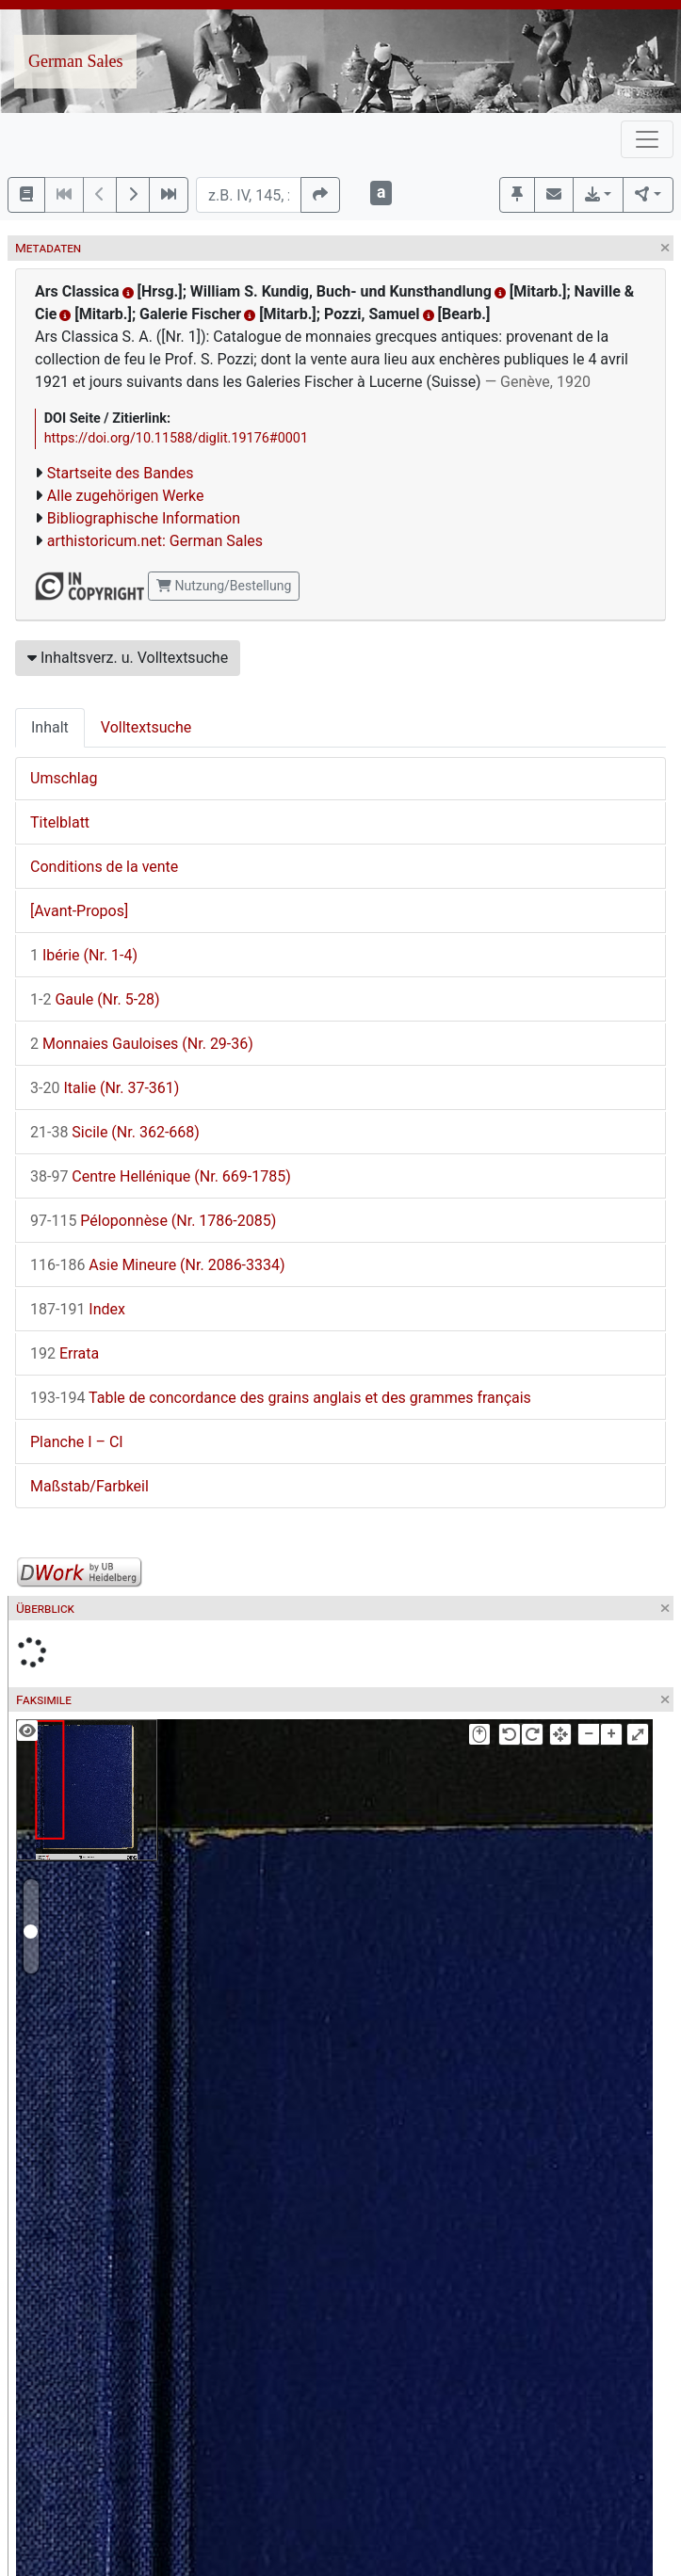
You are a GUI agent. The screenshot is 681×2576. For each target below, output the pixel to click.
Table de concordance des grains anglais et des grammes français (280, 1398)
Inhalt (50, 727)
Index (77, 1309)
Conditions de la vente (104, 867)
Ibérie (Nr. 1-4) (84, 955)
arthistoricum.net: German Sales (155, 541)
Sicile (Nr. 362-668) (115, 1132)
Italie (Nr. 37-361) (104, 1088)
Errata (64, 1353)
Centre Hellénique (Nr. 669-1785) (160, 1176)
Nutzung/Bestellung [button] (223, 585)
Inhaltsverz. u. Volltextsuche (127, 658)
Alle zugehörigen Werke (125, 496)
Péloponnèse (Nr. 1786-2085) (153, 1221)
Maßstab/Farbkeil (89, 1486)
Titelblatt (59, 822)
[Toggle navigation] (647, 139)
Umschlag (63, 778)
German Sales (75, 61)
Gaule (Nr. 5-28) (95, 999)
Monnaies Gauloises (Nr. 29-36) (141, 1044)
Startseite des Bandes (120, 473)
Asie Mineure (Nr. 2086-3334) (157, 1265)
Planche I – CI (76, 1442)
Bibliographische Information (143, 518)
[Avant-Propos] (79, 911)
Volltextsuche (146, 727)
